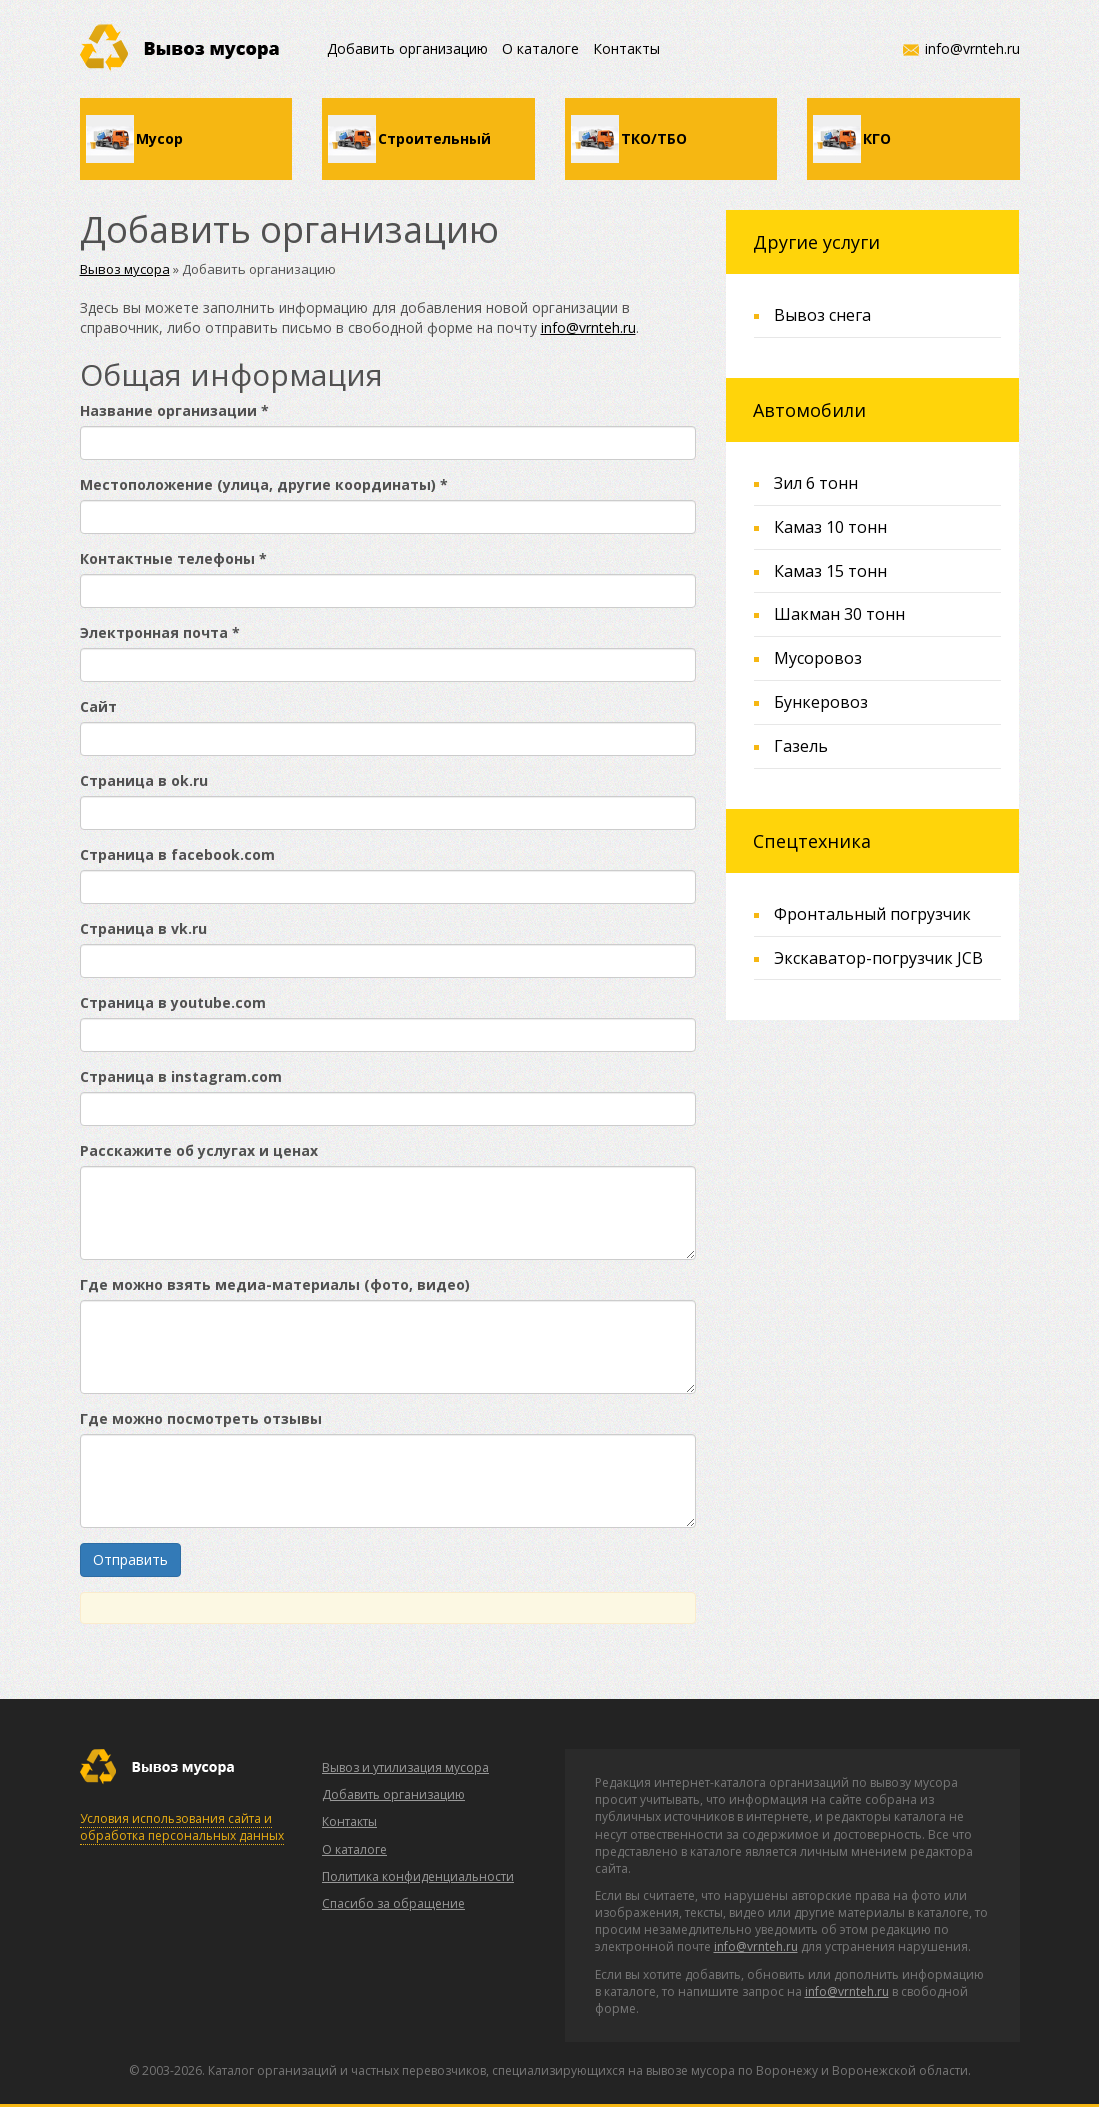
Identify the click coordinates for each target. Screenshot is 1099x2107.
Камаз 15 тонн (830, 571)
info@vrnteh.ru (972, 48)
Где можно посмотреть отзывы (201, 1418)
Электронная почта (160, 632)
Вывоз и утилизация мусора (405, 1767)
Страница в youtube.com (173, 1002)
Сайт (98, 706)
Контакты (626, 48)
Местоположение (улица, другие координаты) (264, 484)
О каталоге (540, 48)
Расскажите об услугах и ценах (199, 1150)
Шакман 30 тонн (839, 614)
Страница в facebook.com (177, 854)
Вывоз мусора (125, 269)
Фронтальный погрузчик (872, 914)
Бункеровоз (821, 702)
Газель (801, 746)
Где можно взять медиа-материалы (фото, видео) (275, 1284)
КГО (877, 138)
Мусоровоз (818, 658)
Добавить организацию (407, 48)
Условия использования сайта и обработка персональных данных (182, 1827)
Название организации (174, 410)
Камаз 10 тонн (830, 527)
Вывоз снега (822, 315)
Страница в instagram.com (181, 1076)
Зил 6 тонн (816, 483)
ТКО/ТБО (654, 138)
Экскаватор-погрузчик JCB (878, 958)
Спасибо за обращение (393, 1903)
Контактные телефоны (173, 558)
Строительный (434, 138)
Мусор (159, 138)
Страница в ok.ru (144, 780)
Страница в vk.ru (143, 928)
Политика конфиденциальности (418, 1876)
